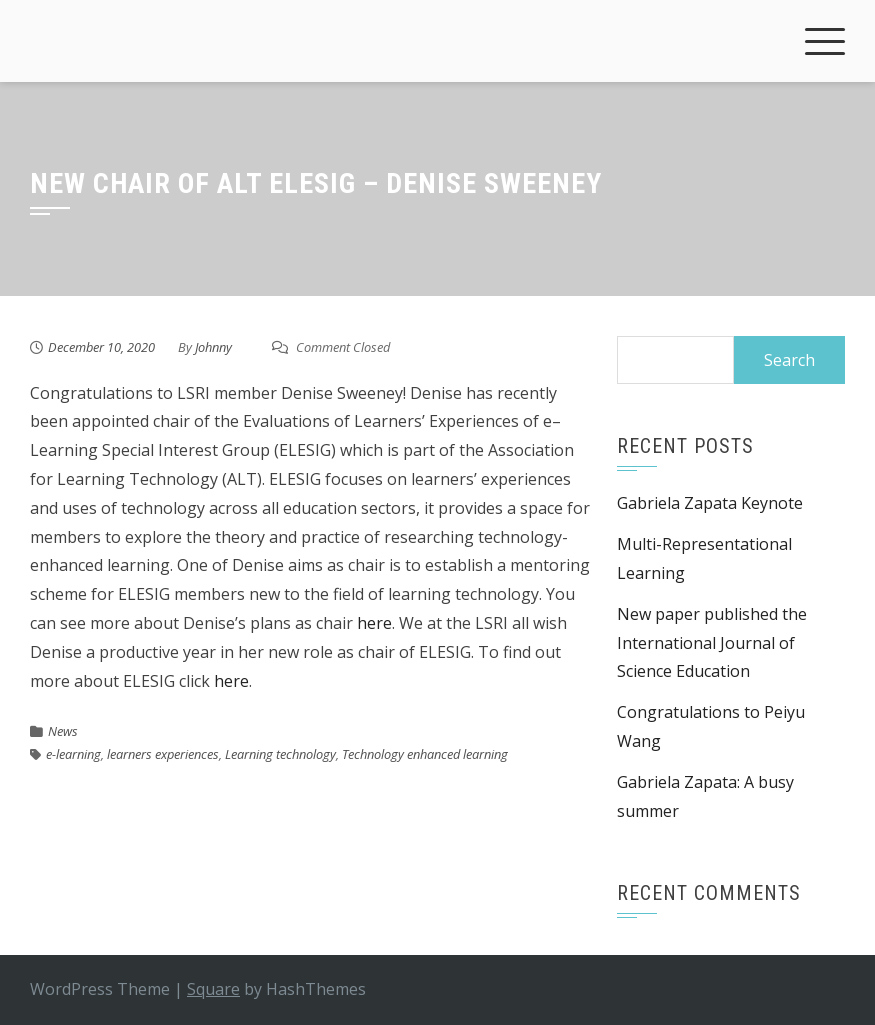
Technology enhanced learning (425, 754)
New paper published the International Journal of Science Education (712, 643)
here (374, 623)
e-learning (73, 754)
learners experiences (163, 754)
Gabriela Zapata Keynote (710, 503)
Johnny (213, 347)
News (63, 731)
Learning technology (280, 754)
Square (213, 989)
